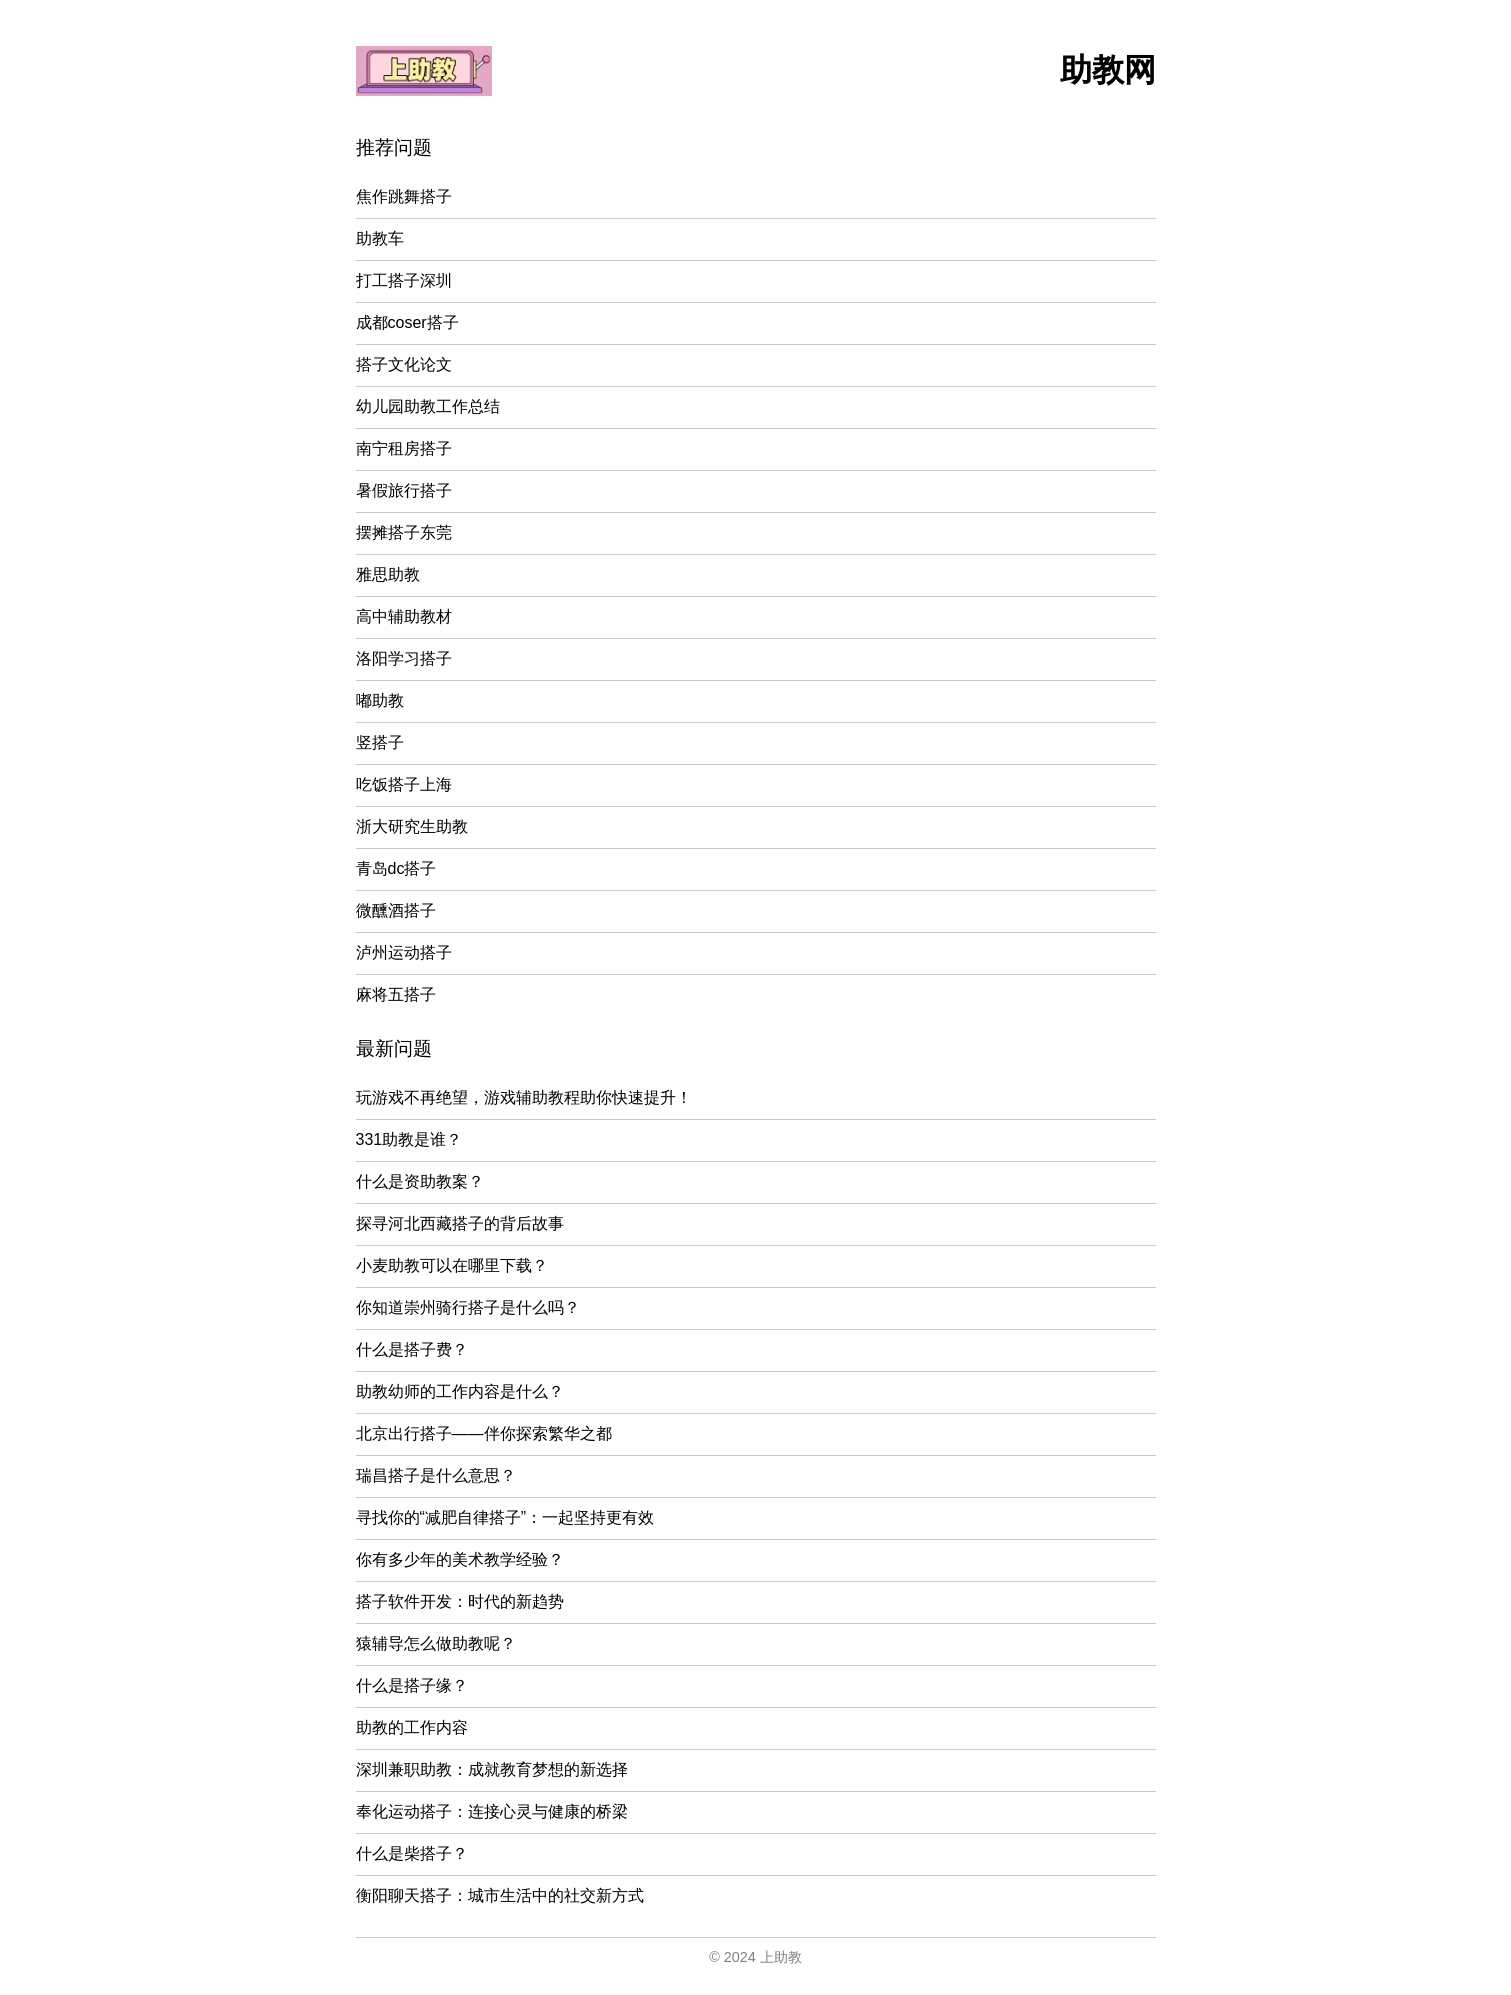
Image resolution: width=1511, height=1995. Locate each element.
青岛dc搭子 (396, 868)
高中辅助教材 (404, 616)
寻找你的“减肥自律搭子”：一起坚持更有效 (505, 1517)
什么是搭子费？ (412, 1349)
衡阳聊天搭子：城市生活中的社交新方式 (500, 1895)
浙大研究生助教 (412, 826)
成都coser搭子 (407, 322)
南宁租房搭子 (404, 448)
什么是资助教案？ (420, 1181)
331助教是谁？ (409, 1139)
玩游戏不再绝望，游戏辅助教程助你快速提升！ (524, 1097)
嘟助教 (380, 700)
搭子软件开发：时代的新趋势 (460, 1601)
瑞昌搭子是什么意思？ (436, 1475)
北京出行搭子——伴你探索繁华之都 (484, 1433)
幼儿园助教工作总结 (428, 406)
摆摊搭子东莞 (404, 532)
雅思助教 (388, 574)
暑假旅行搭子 (404, 490)
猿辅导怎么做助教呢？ (436, 1643)
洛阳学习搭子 (404, 658)
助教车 (380, 238)
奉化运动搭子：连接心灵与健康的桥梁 (492, 1811)
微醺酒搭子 (396, 910)
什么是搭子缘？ (412, 1685)
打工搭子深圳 (404, 280)
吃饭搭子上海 (404, 784)
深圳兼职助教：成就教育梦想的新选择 (492, 1769)
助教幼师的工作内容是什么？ (460, 1391)
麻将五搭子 (396, 994)
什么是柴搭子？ (412, 1853)
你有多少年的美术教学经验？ (460, 1559)
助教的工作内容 (412, 1727)
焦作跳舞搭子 (404, 196)
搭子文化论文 (404, 364)
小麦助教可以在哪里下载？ (452, 1265)
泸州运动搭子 (404, 952)
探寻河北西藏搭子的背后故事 (460, 1223)
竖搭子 (380, 742)
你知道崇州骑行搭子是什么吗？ (468, 1307)
